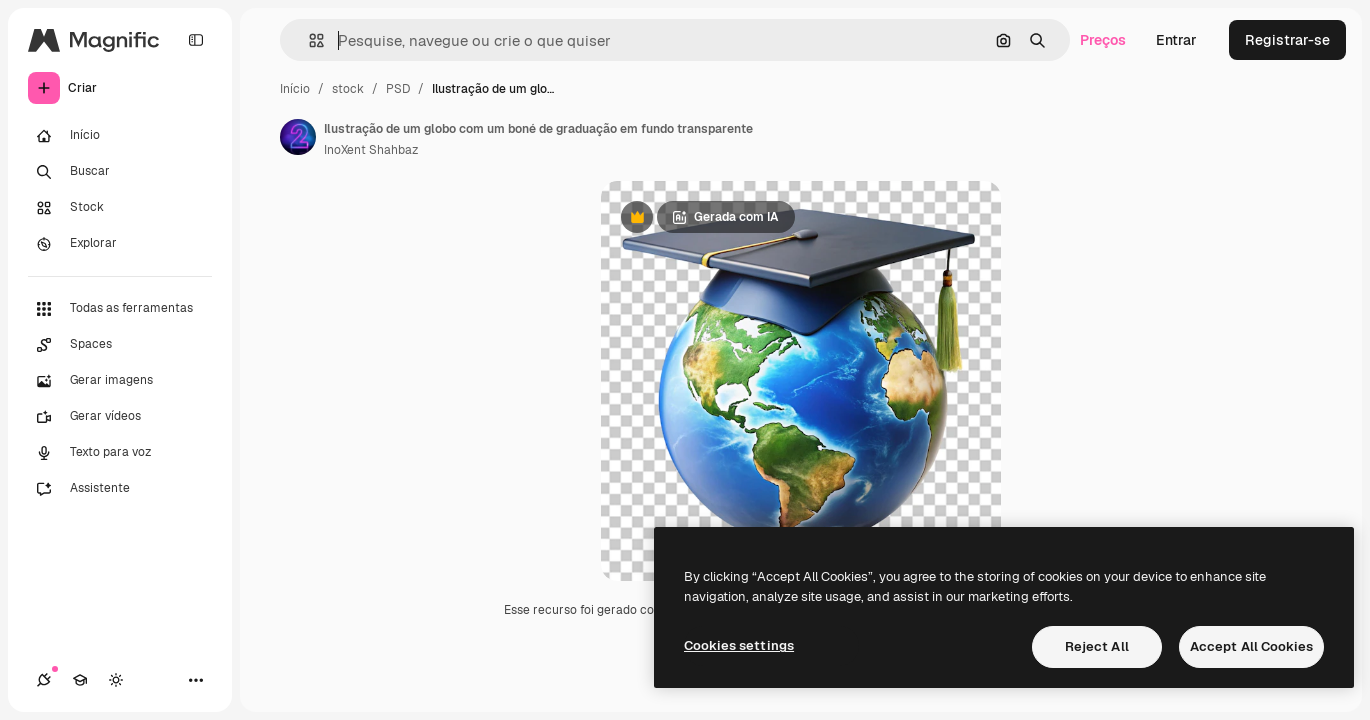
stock (348, 89)
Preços (1103, 40)
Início (295, 89)
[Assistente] (120, 489)
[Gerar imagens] (120, 381)
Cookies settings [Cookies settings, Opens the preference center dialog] (739, 645)
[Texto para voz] (120, 453)
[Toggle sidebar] (196, 40)
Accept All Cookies (1251, 646)
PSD (398, 89)
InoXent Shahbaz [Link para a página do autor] (371, 150)
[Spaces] (120, 345)
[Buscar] (120, 172)
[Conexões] (44, 680)
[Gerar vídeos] (120, 417)
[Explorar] (120, 244)
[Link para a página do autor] (298, 137)
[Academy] (80, 680)
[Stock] (120, 208)
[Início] (120, 136)
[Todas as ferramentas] (120, 309)
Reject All (1097, 646)
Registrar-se (1287, 40)
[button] (308, 40)
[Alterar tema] (116, 680)
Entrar (1176, 40)
